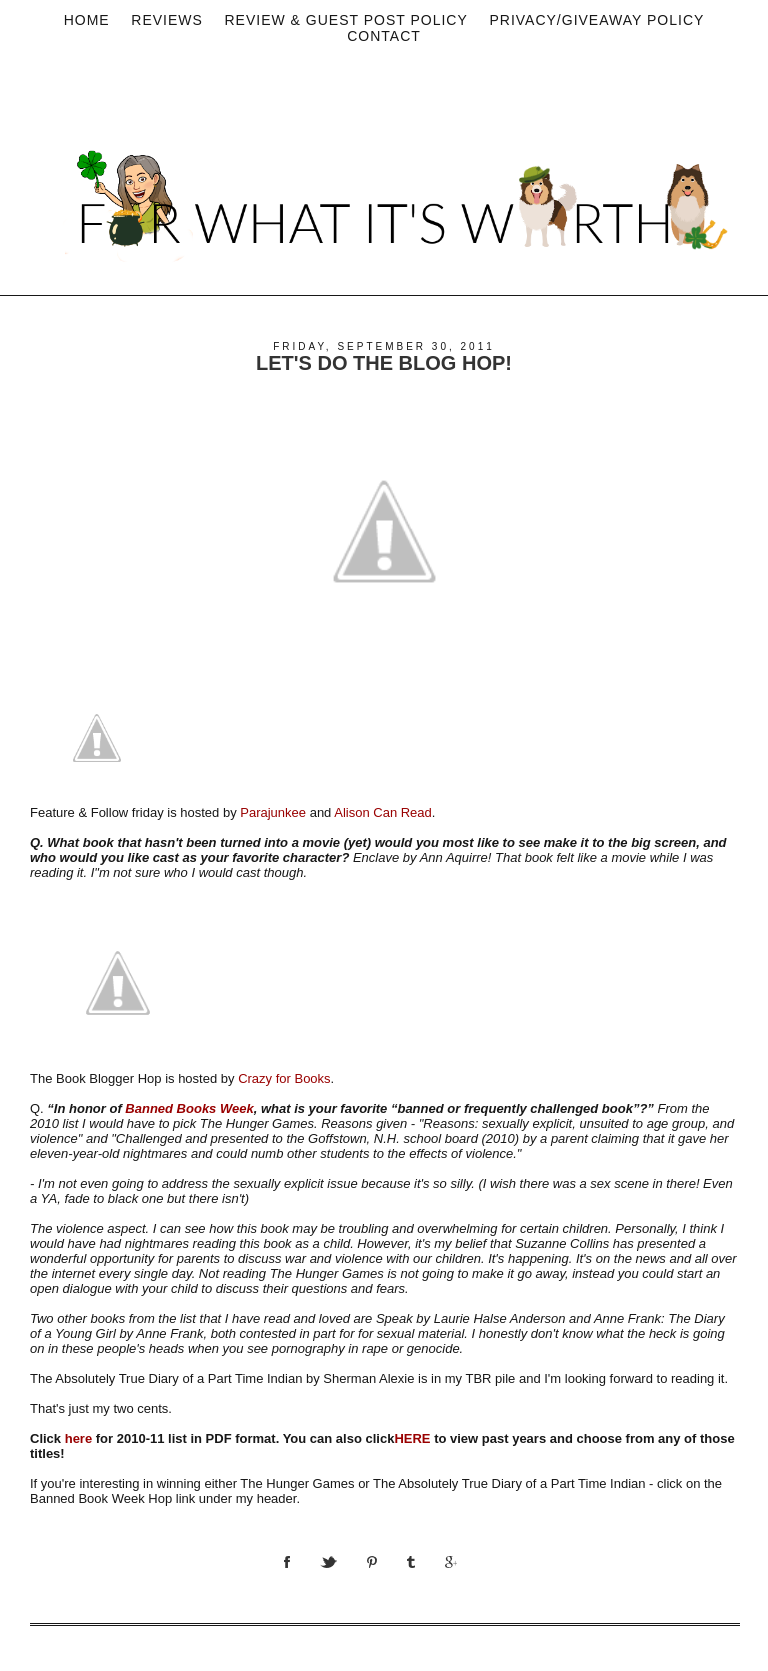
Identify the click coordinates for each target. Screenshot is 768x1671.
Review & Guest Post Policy (345, 20)
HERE (412, 1438)
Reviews (167, 20)
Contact (384, 36)
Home (87, 20)
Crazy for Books (284, 1078)
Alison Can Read (383, 812)
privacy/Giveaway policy (596, 20)
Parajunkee (273, 812)
